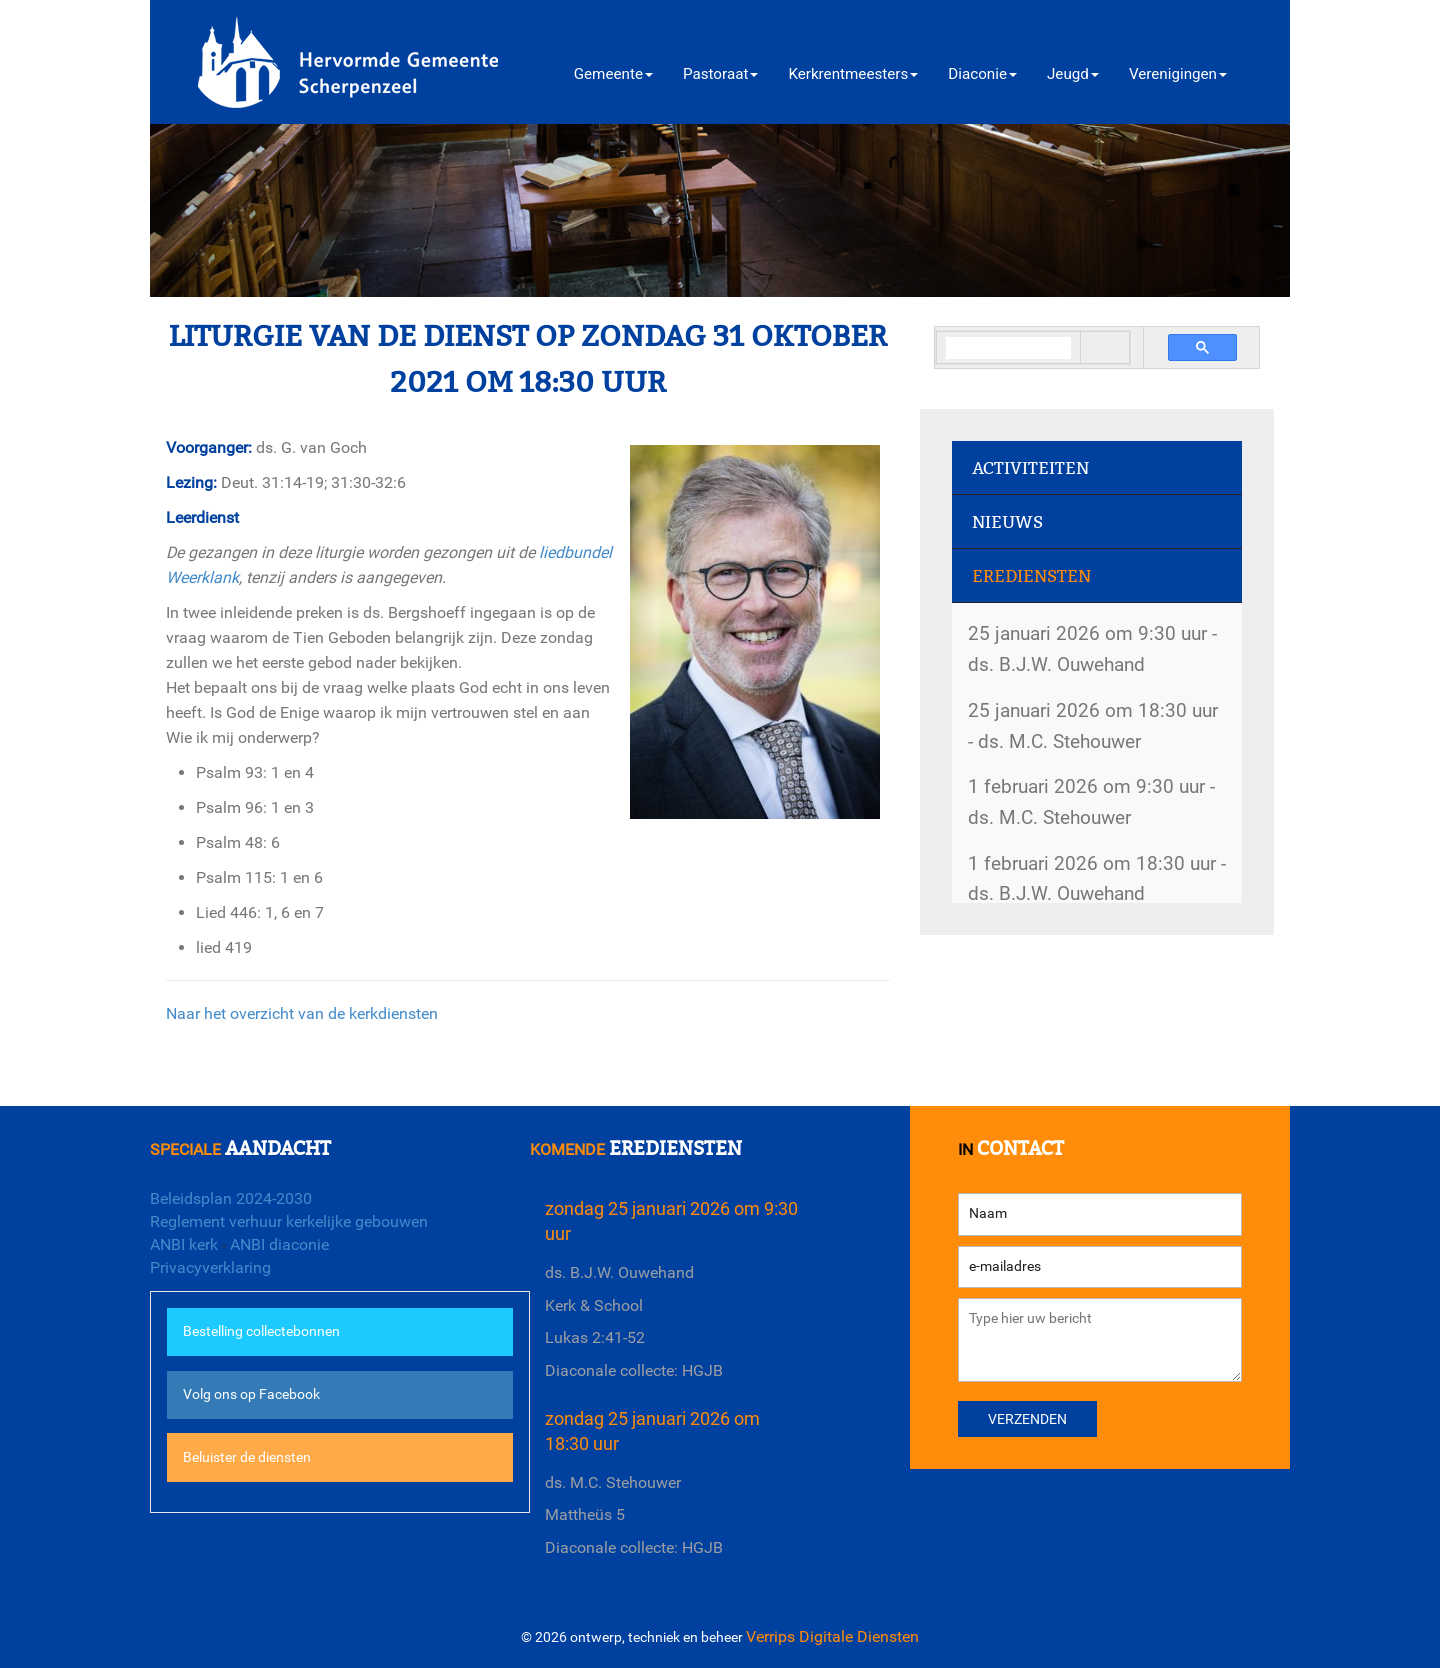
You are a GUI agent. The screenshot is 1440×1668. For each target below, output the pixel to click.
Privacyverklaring (210, 1267)
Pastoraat (720, 74)
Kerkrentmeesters (853, 74)
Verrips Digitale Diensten (832, 1636)
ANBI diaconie (279, 1244)
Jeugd (1073, 74)
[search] (1008, 348)
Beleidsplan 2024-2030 (231, 1198)
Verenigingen (1178, 74)
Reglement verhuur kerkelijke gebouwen (289, 1221)
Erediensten (1031, 576)
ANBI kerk (184, 1244)
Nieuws (1007, 522)
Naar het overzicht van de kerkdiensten (302, 1013)
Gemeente (613, 74)
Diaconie (982, 74)
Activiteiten (1030, 468)
